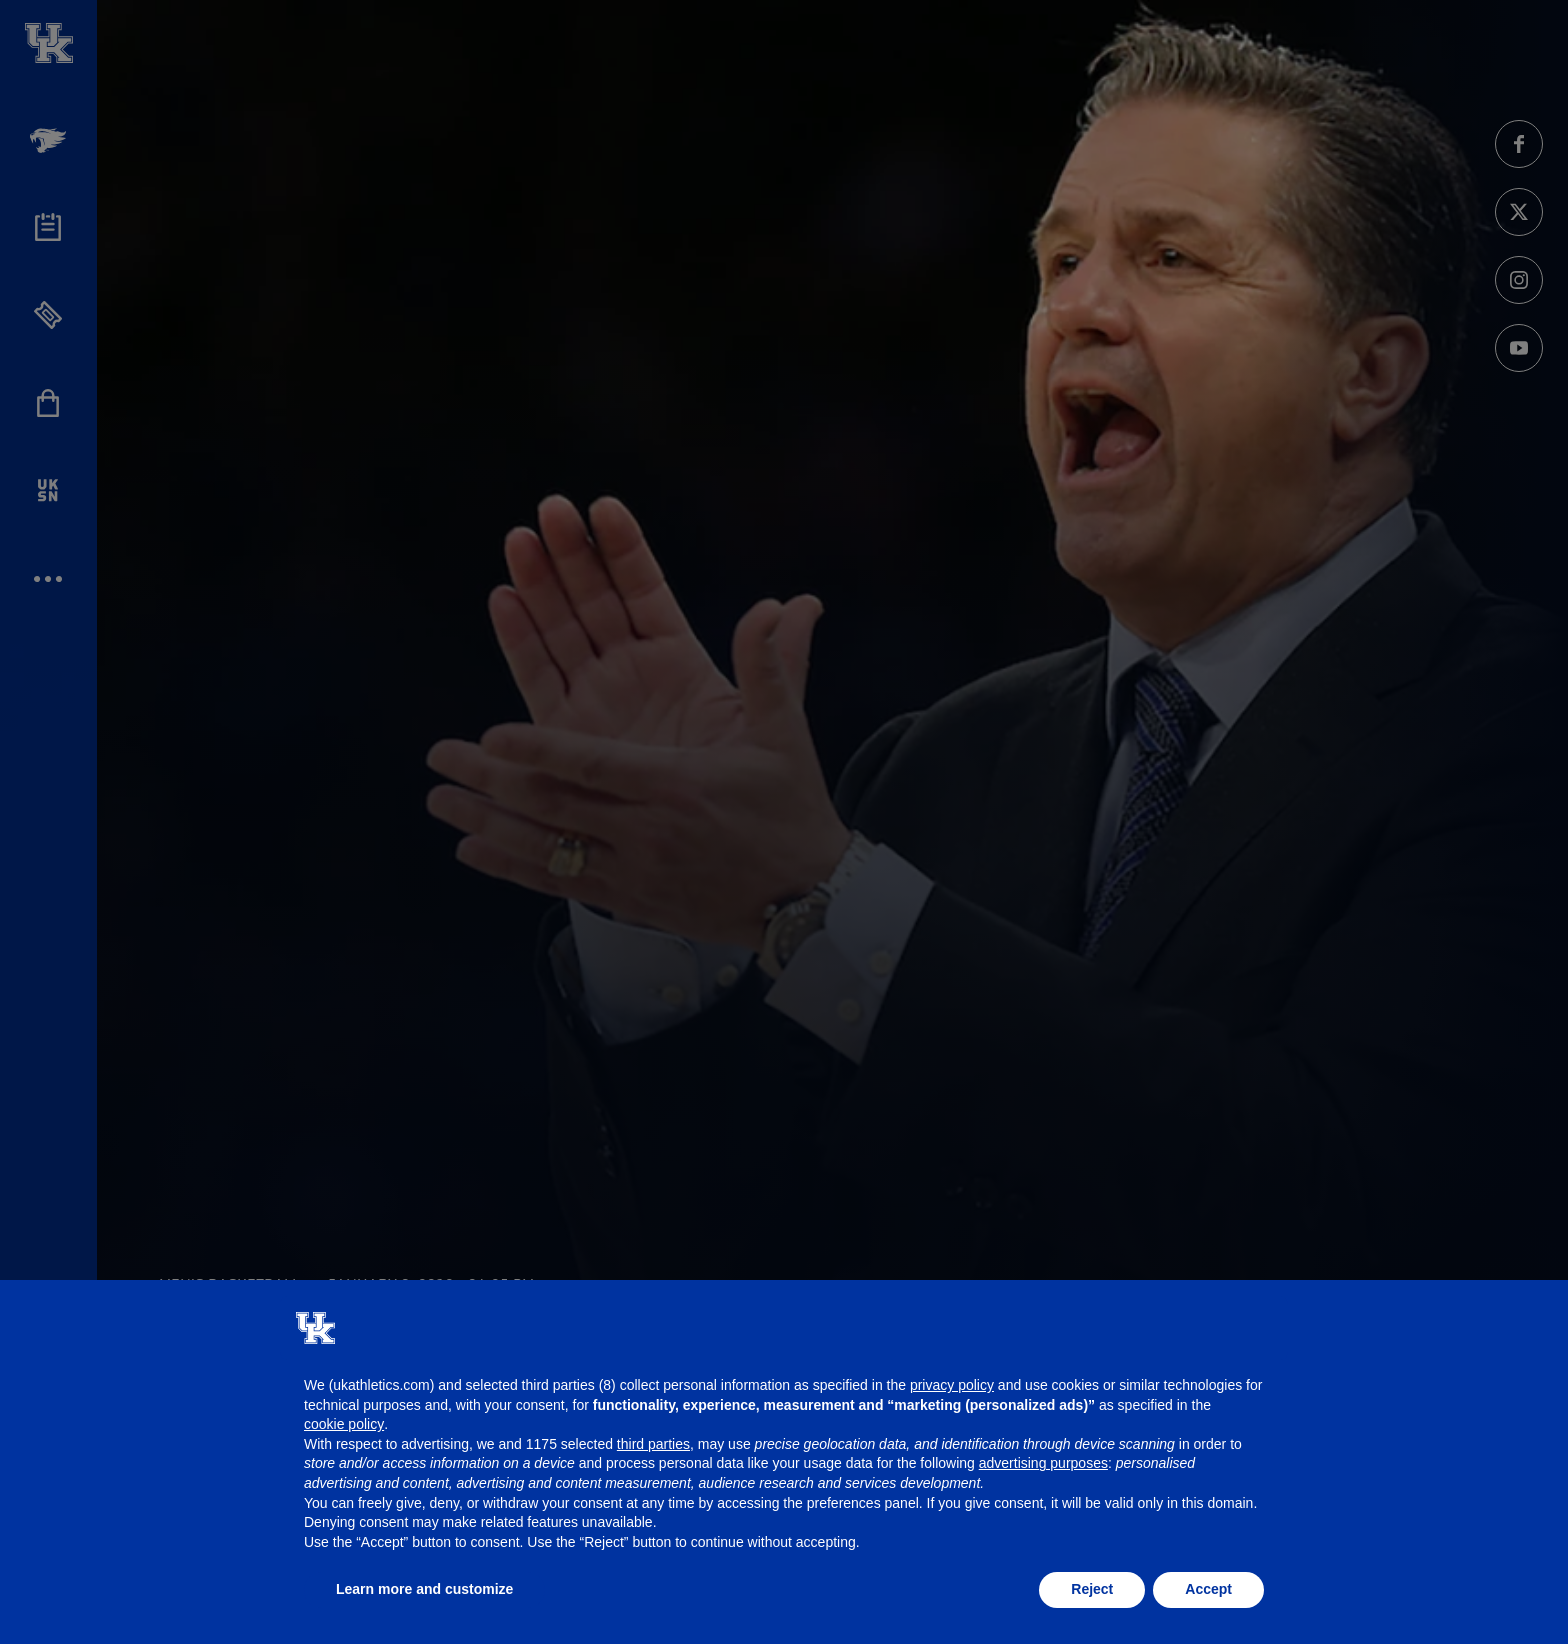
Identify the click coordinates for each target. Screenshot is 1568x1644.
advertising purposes (1043, 1463)
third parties (653, 1444)
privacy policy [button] (952, 1385)
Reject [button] (1092, 1589)
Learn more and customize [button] (424, 1589)
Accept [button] (1208, 1589)
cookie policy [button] (344, 1424)
